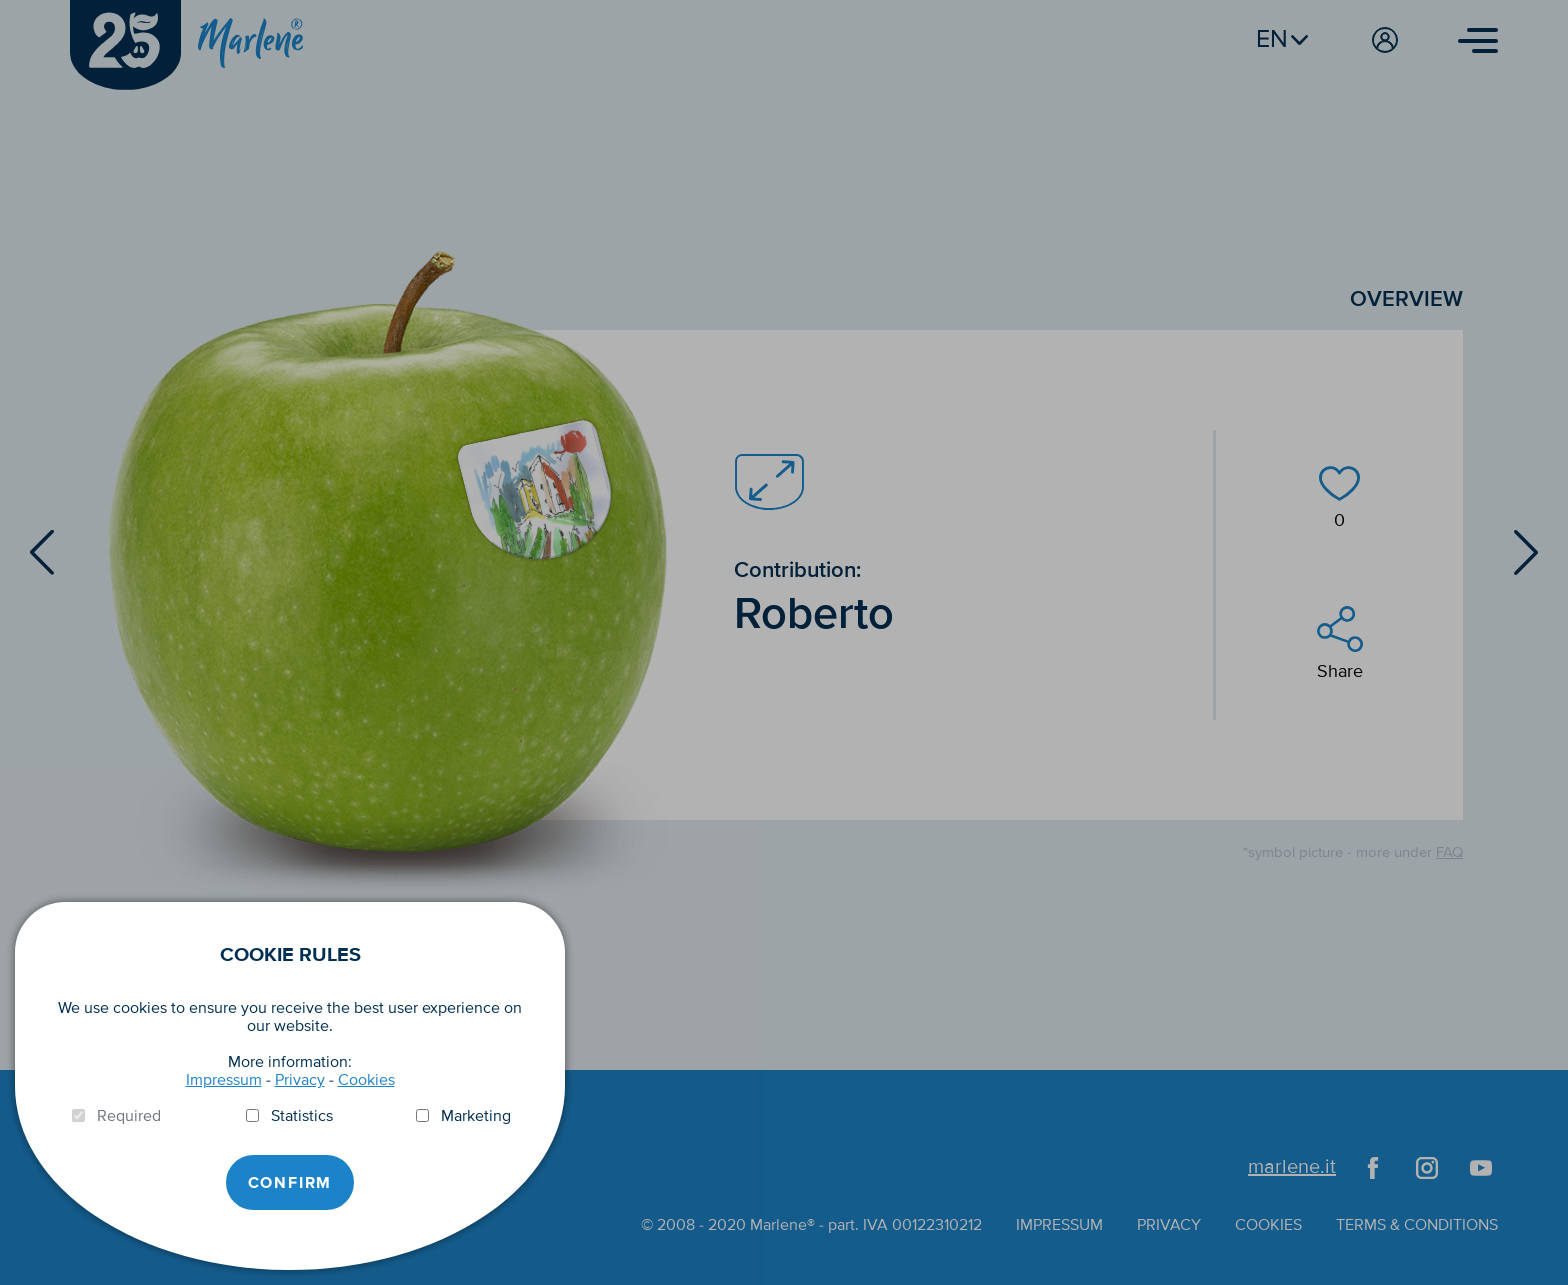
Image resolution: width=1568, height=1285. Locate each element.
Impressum (224, 1080)
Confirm (290, 1183)
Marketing (476, 1116)
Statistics (302, 1116)
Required (129, 1116)
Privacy (300, 1080)
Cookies (366, 1080)
